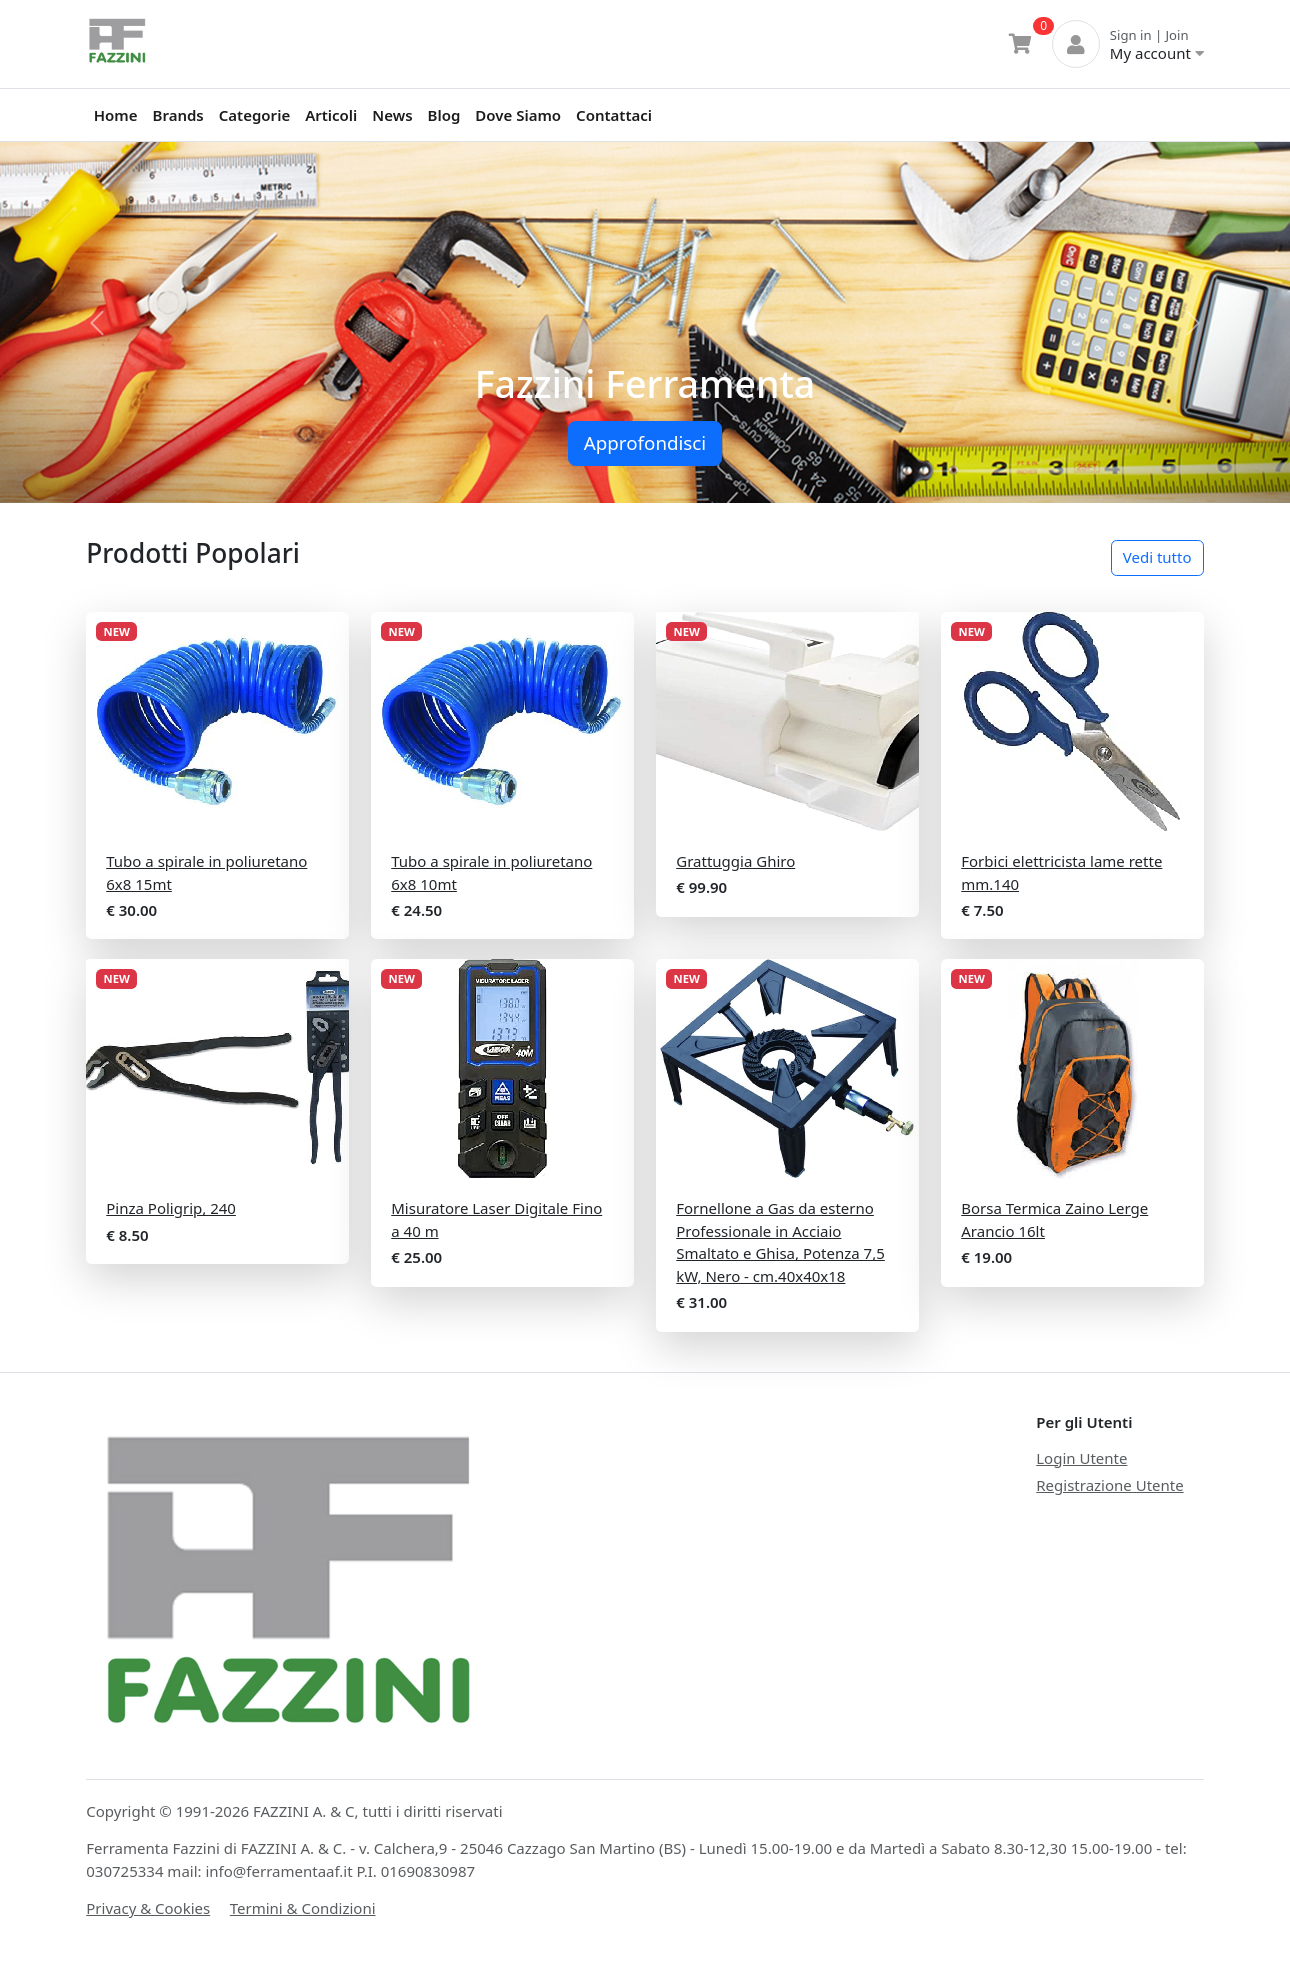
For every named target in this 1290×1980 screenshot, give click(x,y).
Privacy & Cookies (148, 1908)
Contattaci (614, 115)
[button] (97, 322)
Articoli (331, 115)
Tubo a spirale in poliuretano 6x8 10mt (491, 872)
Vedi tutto (1157, 557)
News (392, 115)
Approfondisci (645, 442)
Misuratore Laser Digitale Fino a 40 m (496, 1219)
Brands (178, 115)
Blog (444, 115)
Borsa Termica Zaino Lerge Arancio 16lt (1054, 1219)
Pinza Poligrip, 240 (171, 1208)
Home (116, 115)
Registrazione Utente (1109, 1485)
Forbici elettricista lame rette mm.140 (1061, 872)
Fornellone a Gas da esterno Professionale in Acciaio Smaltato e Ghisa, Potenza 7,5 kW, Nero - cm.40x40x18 (780, 1242)
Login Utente (1081, 1458)
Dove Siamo (518, 115)
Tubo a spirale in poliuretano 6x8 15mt (206, 872)
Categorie (254, 115)
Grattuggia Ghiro (735, 861)
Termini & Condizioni (303, 1908)
